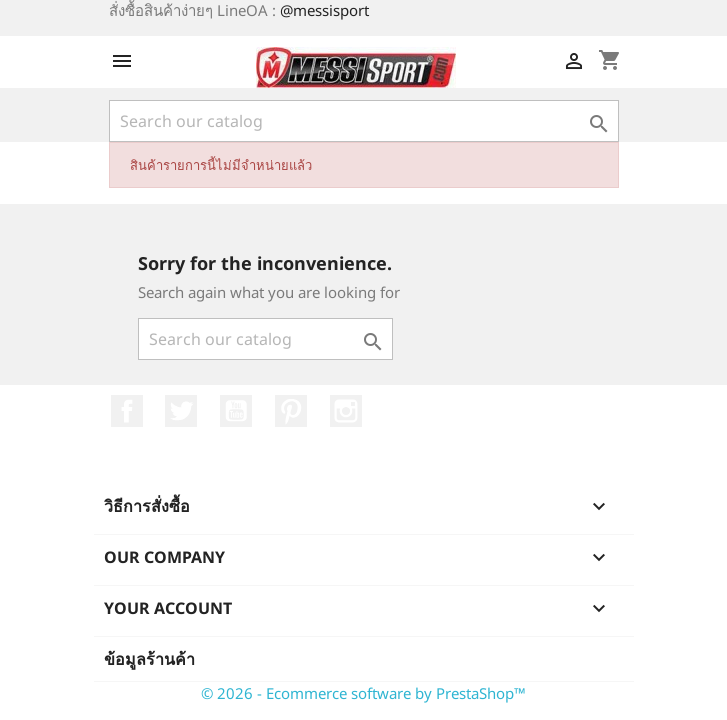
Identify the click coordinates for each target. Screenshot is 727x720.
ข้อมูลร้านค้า (149, 659)
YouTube (236, 411)
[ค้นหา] (364, 121)
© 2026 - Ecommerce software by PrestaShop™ (363, 693)
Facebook (127, 411)
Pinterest (291, 411)
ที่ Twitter (181, 411)
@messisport (324, 10)
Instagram (346, 411)
